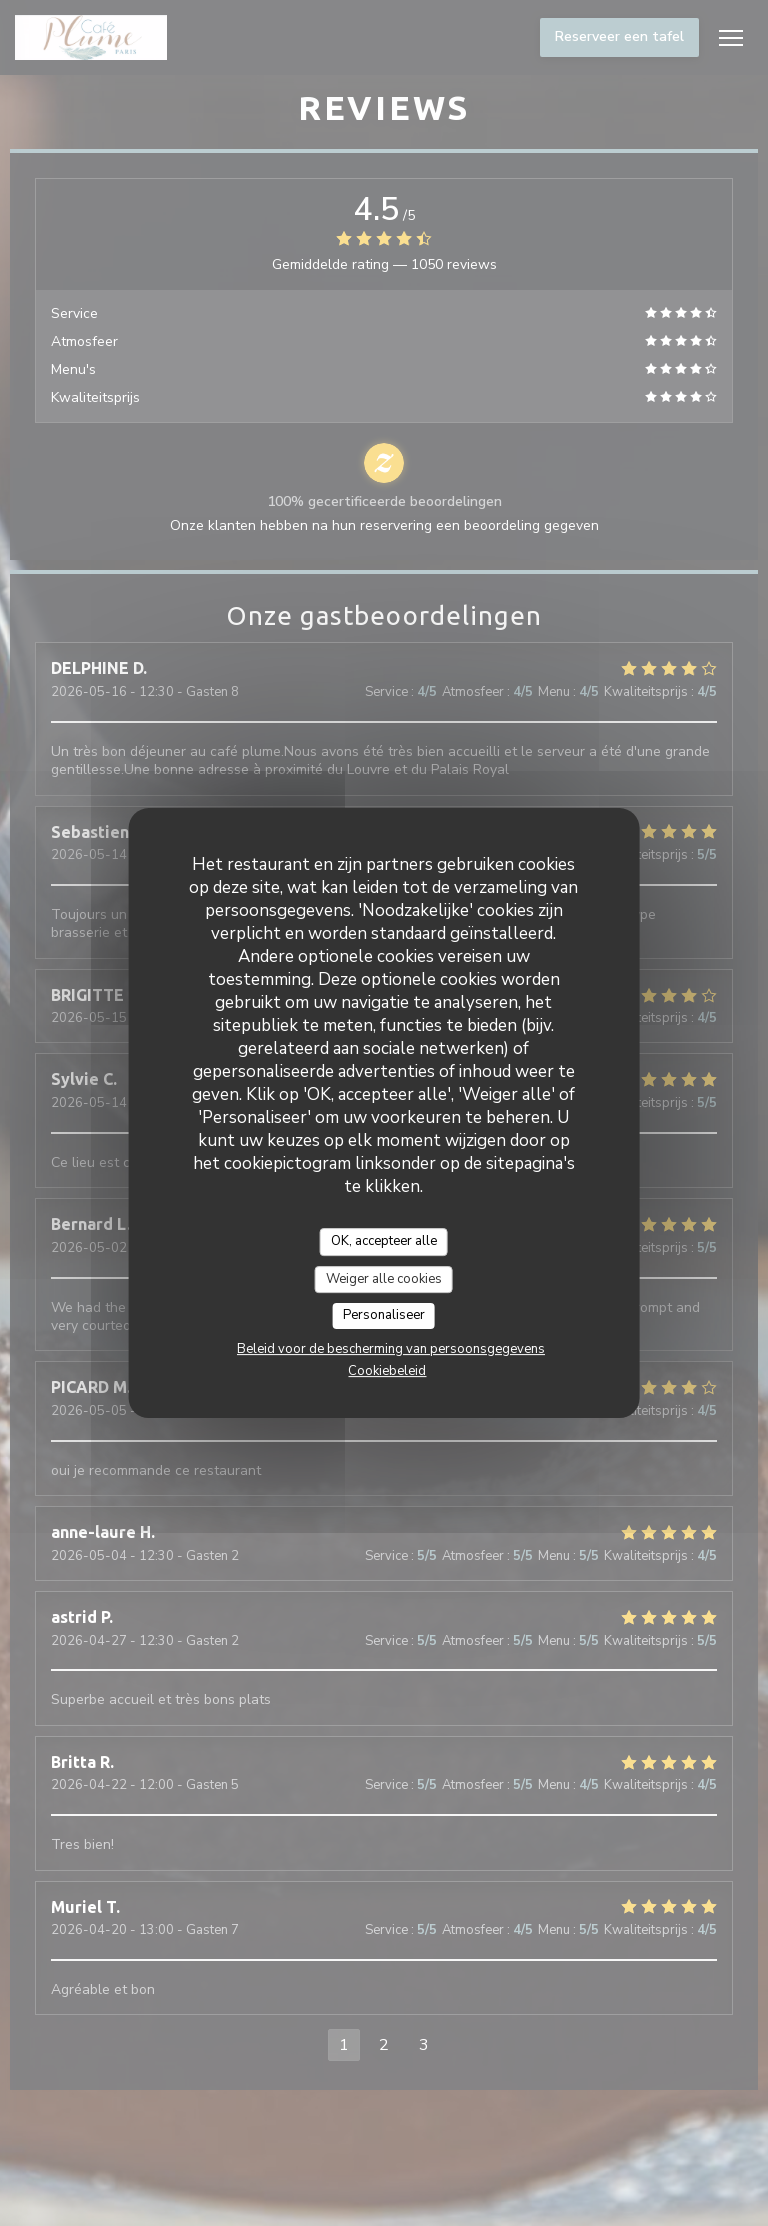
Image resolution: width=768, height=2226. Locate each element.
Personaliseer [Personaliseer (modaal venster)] (384, 1315)
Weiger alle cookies (384, 1279)
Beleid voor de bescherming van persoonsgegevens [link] (391, 1349)
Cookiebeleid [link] (387, 1371)
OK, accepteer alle (384, 1241)
